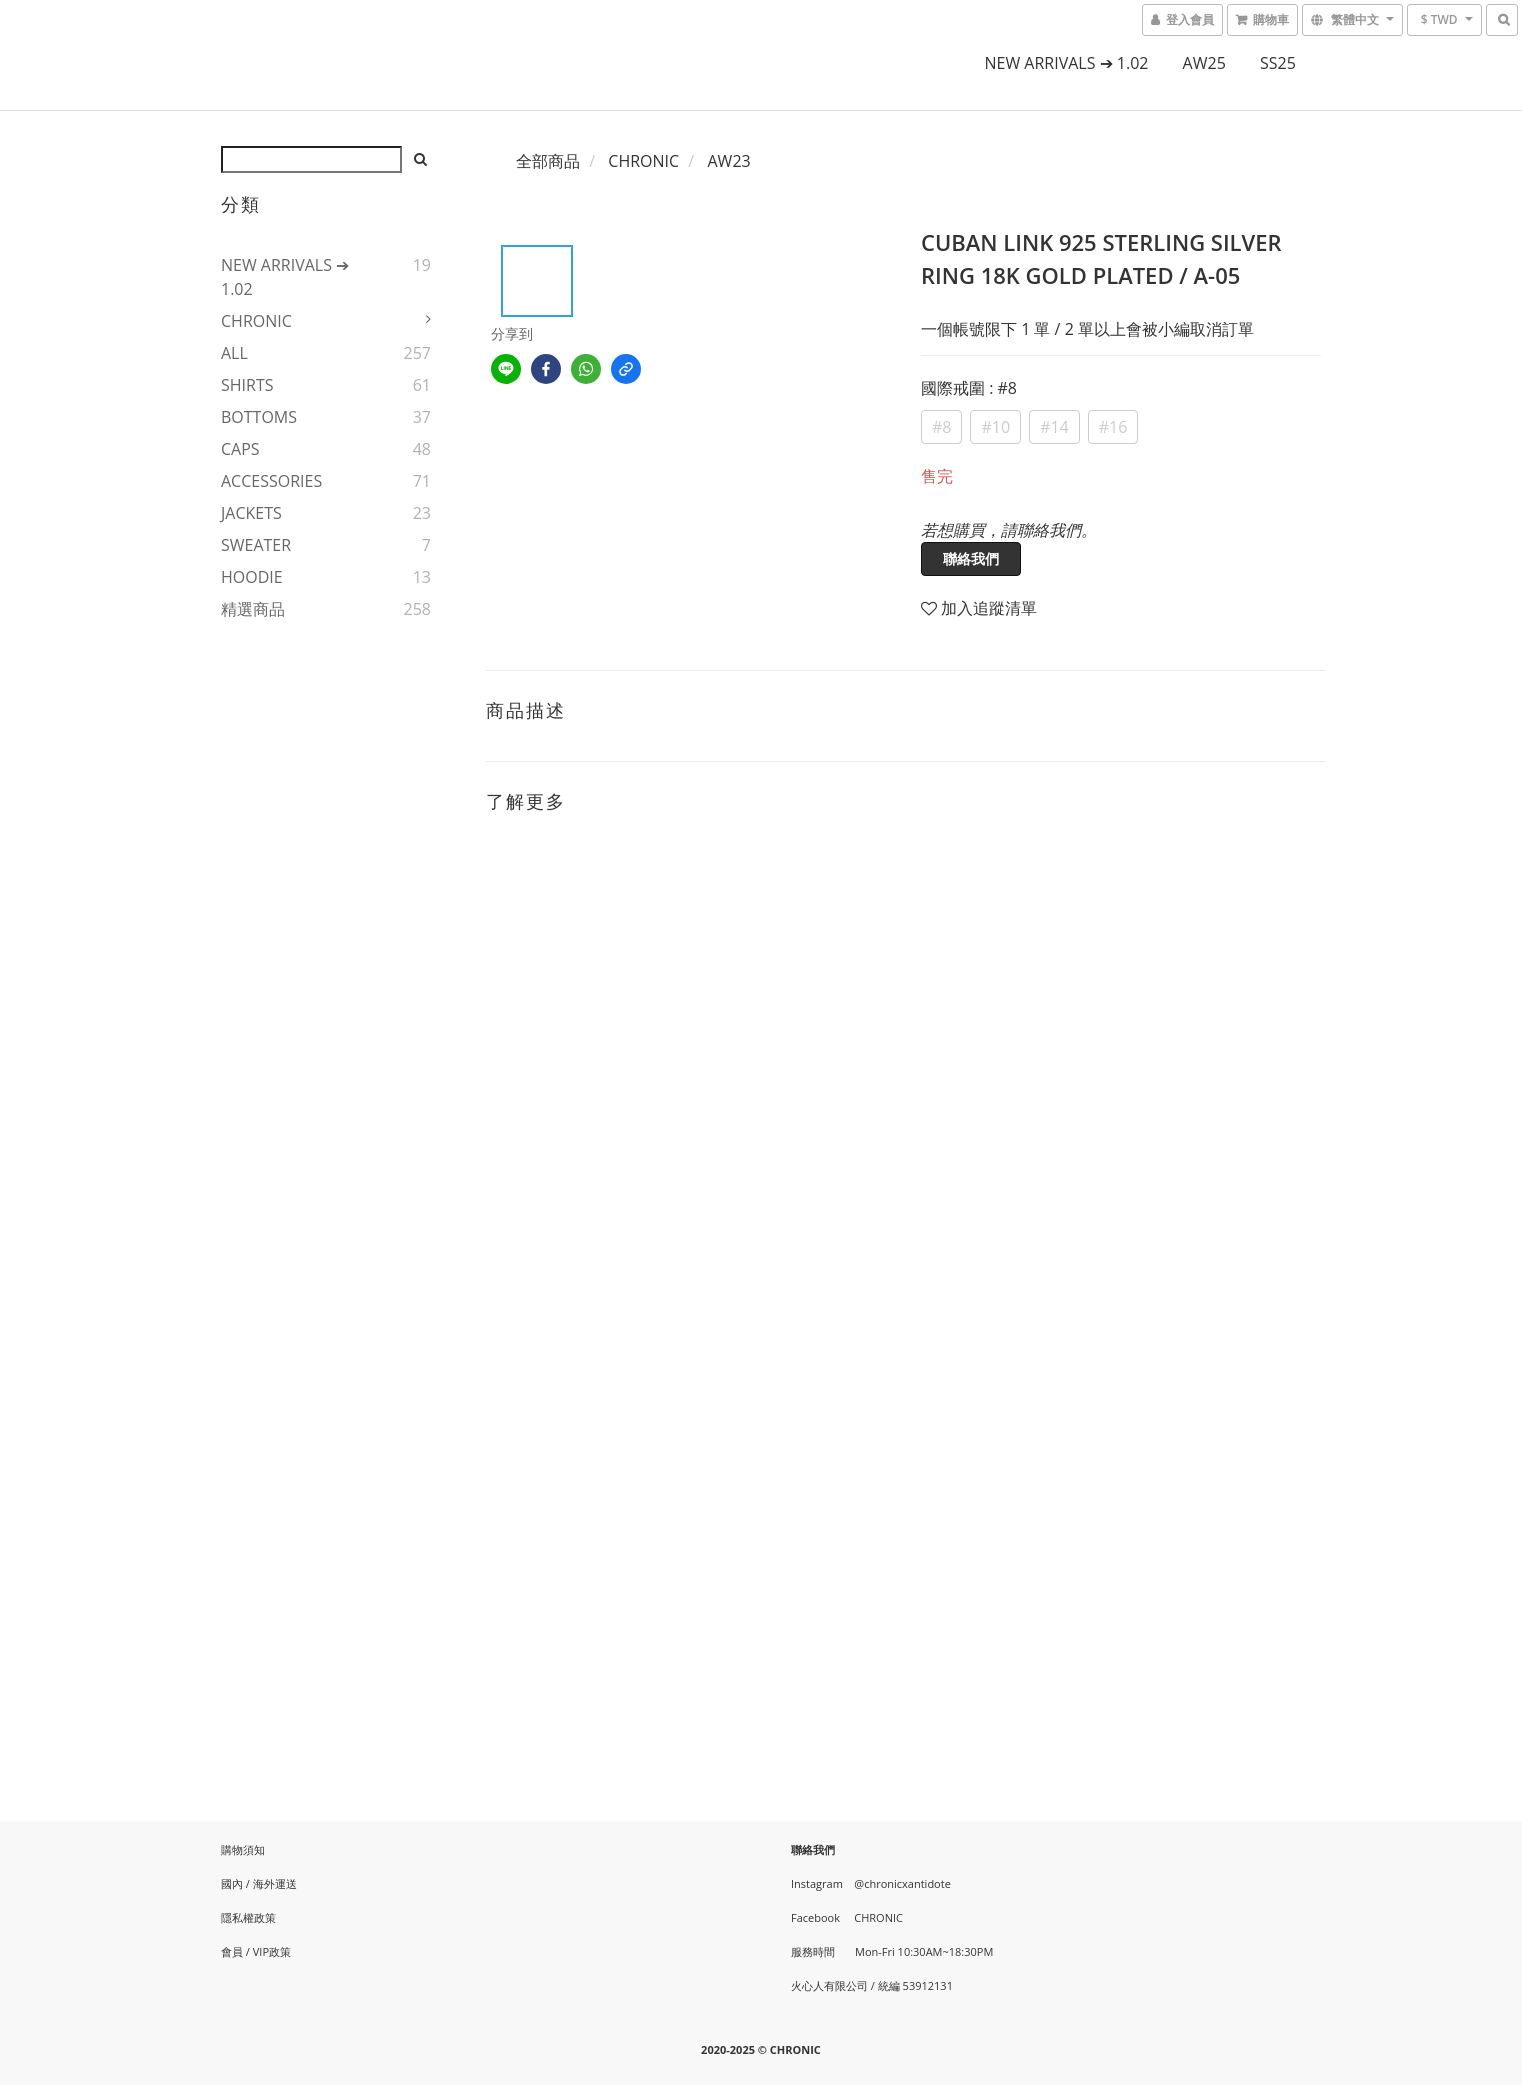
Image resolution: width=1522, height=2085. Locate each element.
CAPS (240, 449)
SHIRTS (247, 385)
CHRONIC (256, 321)
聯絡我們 (971, 558)
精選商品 (253, 609)
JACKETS (251, 513)
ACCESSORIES (271, 481)
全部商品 (548, 161)
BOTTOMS (259, 417)
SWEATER (256, 545)
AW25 (1204, 63)
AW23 (728, 161)
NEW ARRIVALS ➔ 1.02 (1066, 63)
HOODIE (252, 577)
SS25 (1278, 63)
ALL (234, 353)
